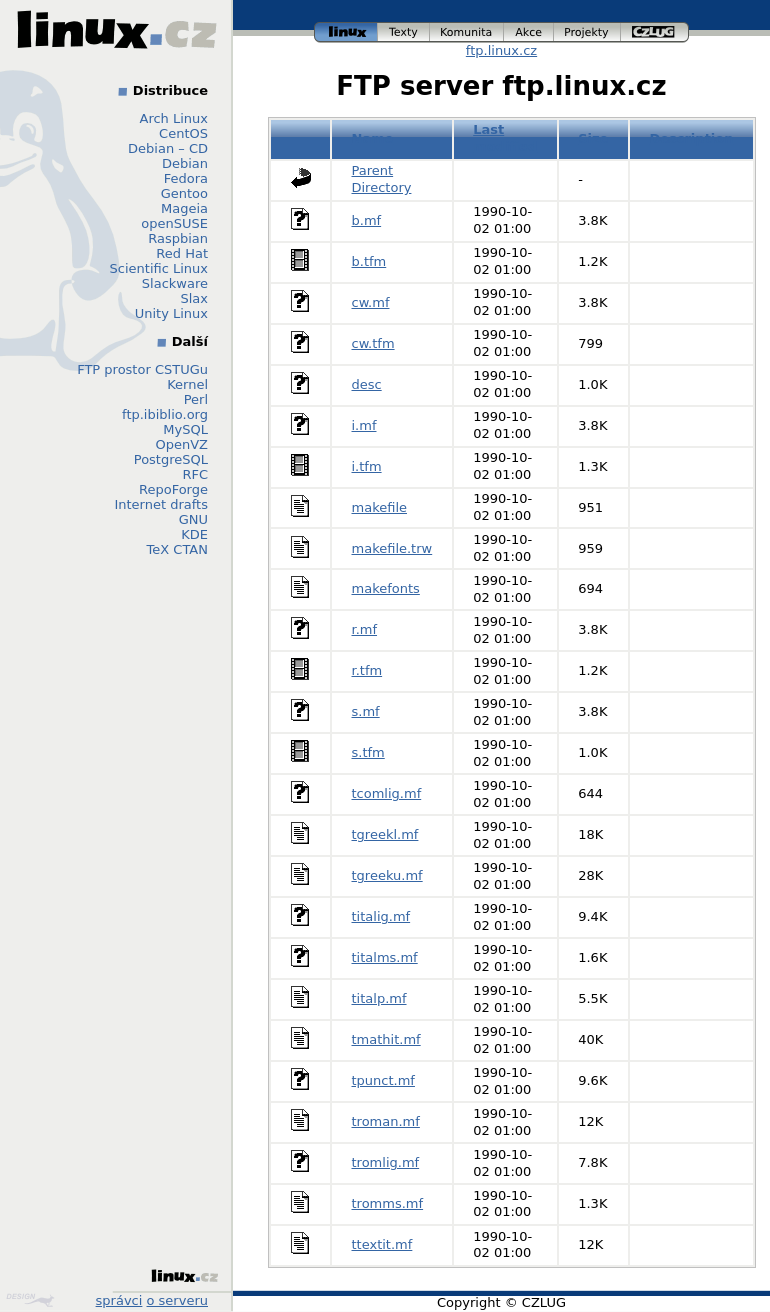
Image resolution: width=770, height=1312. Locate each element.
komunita (467, 32)
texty (404, 32)
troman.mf (386, 1121)
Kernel (187, 384)
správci (119, 1300)
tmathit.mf (386, 1039)
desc (367, 384)
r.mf (365, 629)
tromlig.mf (386, 1162)
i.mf (364, 425)
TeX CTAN (177, 549)
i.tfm (367, 466)
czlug (655, 32)
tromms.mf (388, 1203)
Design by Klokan (30, 1300)
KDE (194, 534)
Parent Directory (382, 179)
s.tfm (368, 752)
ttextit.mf (382, 1244)
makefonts (386, 588)
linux (346, 32)
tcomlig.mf (387, 793)
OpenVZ (181, 444)
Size (593, 138)
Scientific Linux (159, 268)
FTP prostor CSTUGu (142, 369)
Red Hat (182, 253)
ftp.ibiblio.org (165, 414)
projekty (587, 32)
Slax (194, 298)
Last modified (505, 138)
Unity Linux (171, 313)
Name (373, 138)
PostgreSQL (171, 459)
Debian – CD (168, 148)
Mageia (184, 208)
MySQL (185, 429)
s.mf (366, 711)
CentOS (183, 133)
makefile (380, 507)
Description (691, 138)
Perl (196, 399)
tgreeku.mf (387, 875)
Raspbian (178, 238)
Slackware (175, 283)
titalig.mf (381, 916)
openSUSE (174, 223)
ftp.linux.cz (501, 50)
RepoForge (173, 489)
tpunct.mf (383, 1080)
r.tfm (367, 670)
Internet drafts (161, 504)
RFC (195, 474)
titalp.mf (379, 998)
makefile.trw (392, 548)
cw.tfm (373, 343)
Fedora (186, 178)
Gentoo (184, 193)
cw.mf (371, 302)
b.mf (367, 220)
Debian (185, 163)
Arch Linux (174, 118)
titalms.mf (385, 957)
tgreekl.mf (385, 834)
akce (529, 32)
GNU (193, 519)
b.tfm (369, 261)
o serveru (177, 1300)
